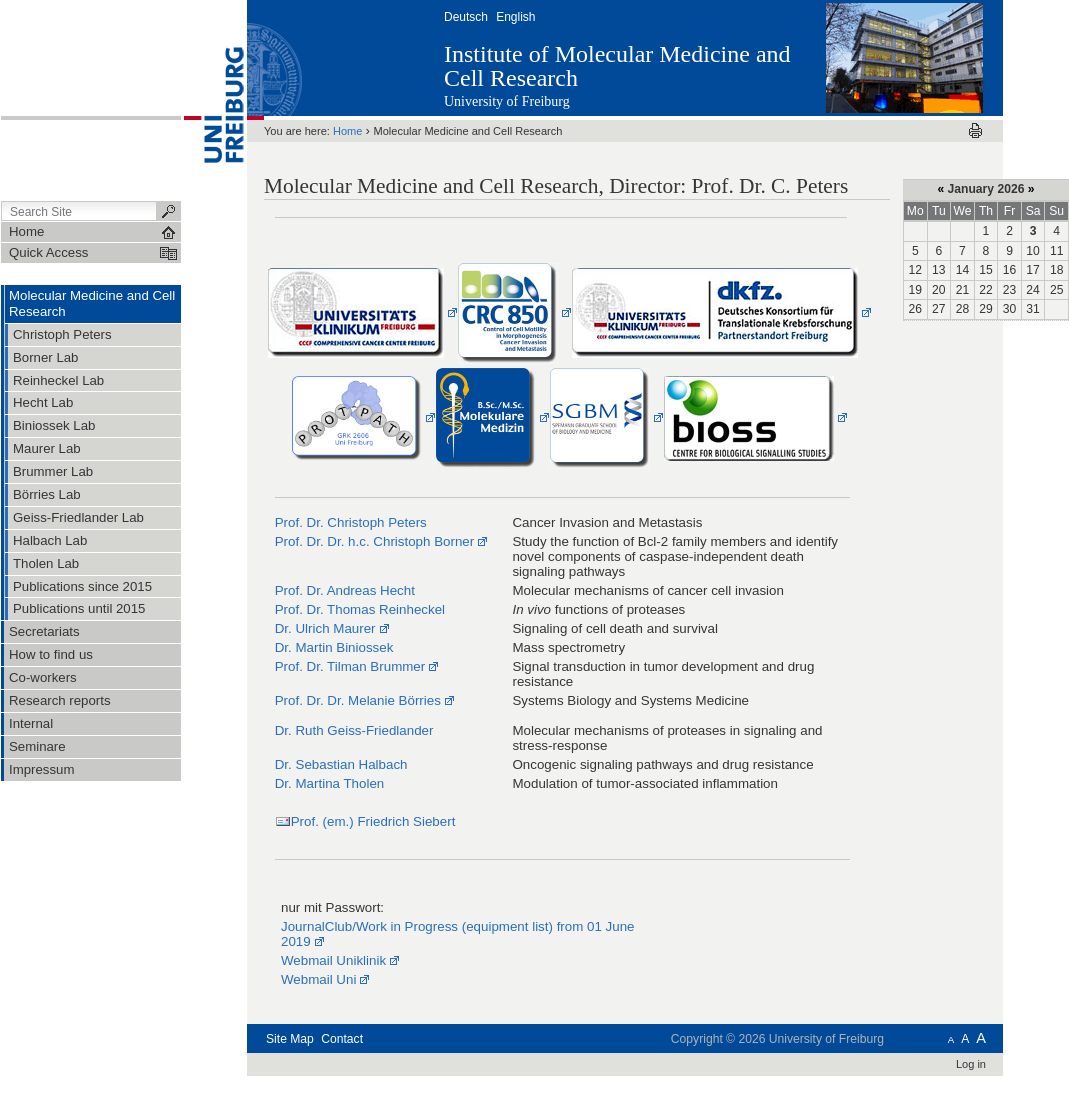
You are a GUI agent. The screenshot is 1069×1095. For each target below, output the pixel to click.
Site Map (290, 1039)
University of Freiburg (507, 101)
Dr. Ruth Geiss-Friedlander (354, 730)
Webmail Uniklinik (333, 960)
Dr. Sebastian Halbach (341, 764)
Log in (971, 1064)
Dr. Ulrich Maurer (325, 628)
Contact (342, 1039)
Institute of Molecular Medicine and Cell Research (617, 66)
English (515, 17)
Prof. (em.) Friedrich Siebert (373, 821)
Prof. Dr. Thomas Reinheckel (360, 609)
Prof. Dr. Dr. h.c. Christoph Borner (375, 541)
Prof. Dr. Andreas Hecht (345, 590)
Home (347, 131)
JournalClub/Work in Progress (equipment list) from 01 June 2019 (458, 934)
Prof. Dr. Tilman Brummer (350, 666)
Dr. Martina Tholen (330, 783)
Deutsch (466, 17)
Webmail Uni (318, 979)
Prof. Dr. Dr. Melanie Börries (358, 700)
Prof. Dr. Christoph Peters (351, 522)
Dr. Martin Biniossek (334, 647)
